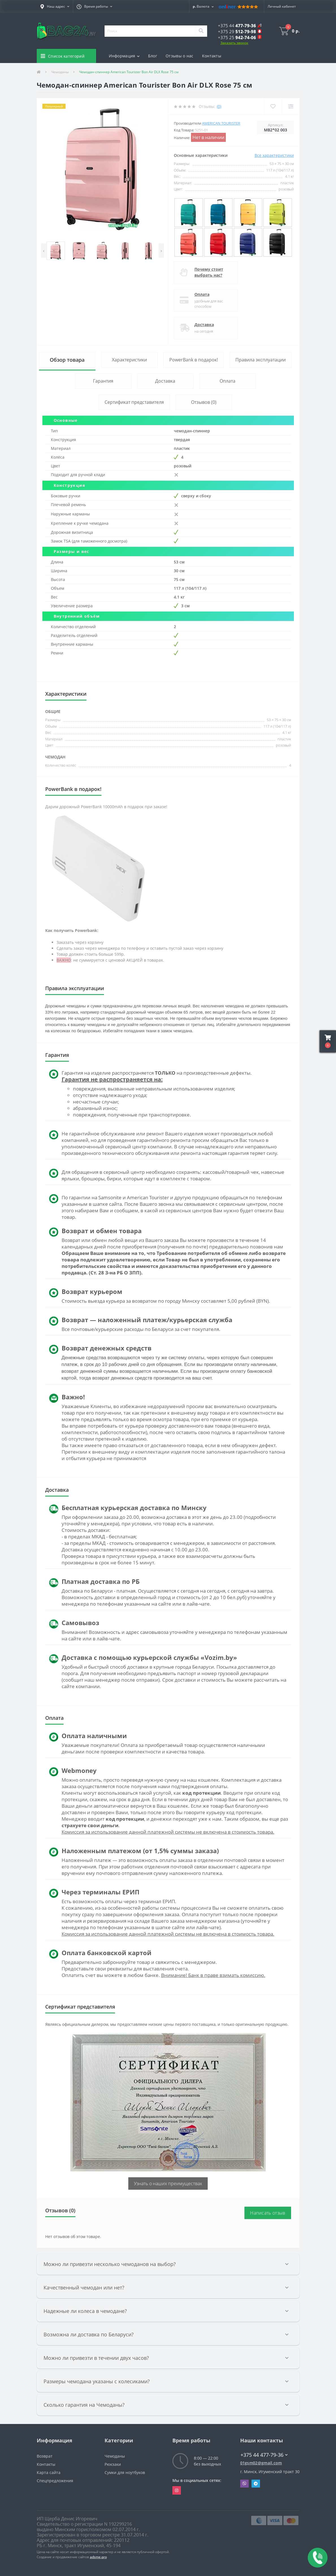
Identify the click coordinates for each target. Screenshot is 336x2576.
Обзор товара (67, 359)
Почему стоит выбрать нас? (208, 272)
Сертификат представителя (134, 402)
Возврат (45, 2456)
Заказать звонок (234, 42)
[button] (55, 6)
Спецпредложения (55, 2480)
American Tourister (221, 123)
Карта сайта (48, 2472)
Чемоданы (60, 72)
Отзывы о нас (180, 55)
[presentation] (43, 250)
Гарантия (103, 381)
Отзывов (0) (203, 402)
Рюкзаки (113, 2464)
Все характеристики (274, 155)
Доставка (204, 324)
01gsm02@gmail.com (261, 2463)
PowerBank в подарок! (193, 360)
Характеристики (129, 360)
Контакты (211, 55)
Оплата (201, 294)
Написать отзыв (267, 2213)
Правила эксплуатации (260, 360)
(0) (219, 106)
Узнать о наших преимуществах (168, 2183)
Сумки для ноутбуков (125, 2472)
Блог (152, 55)
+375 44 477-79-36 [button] (264, 2454)
